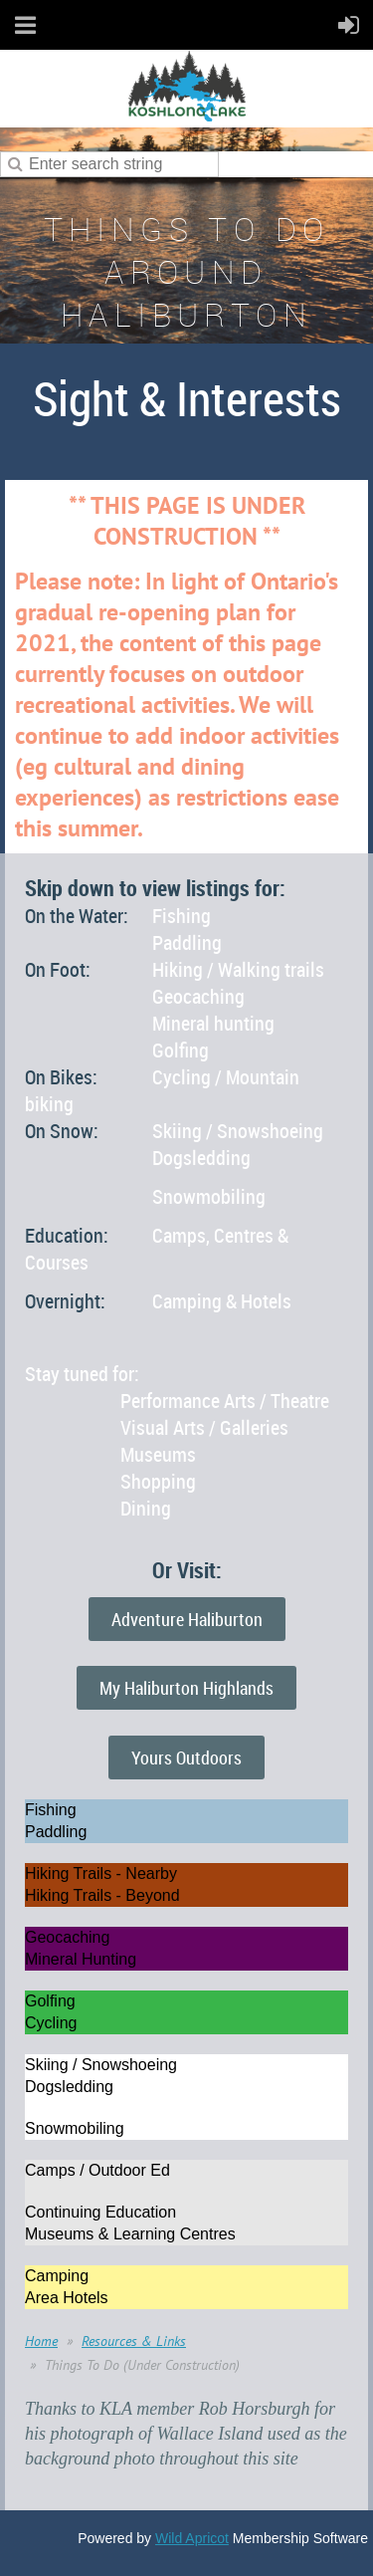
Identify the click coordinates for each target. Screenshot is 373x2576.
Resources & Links (134, 2341)
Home (41, 2341)
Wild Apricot (192, 2538)
